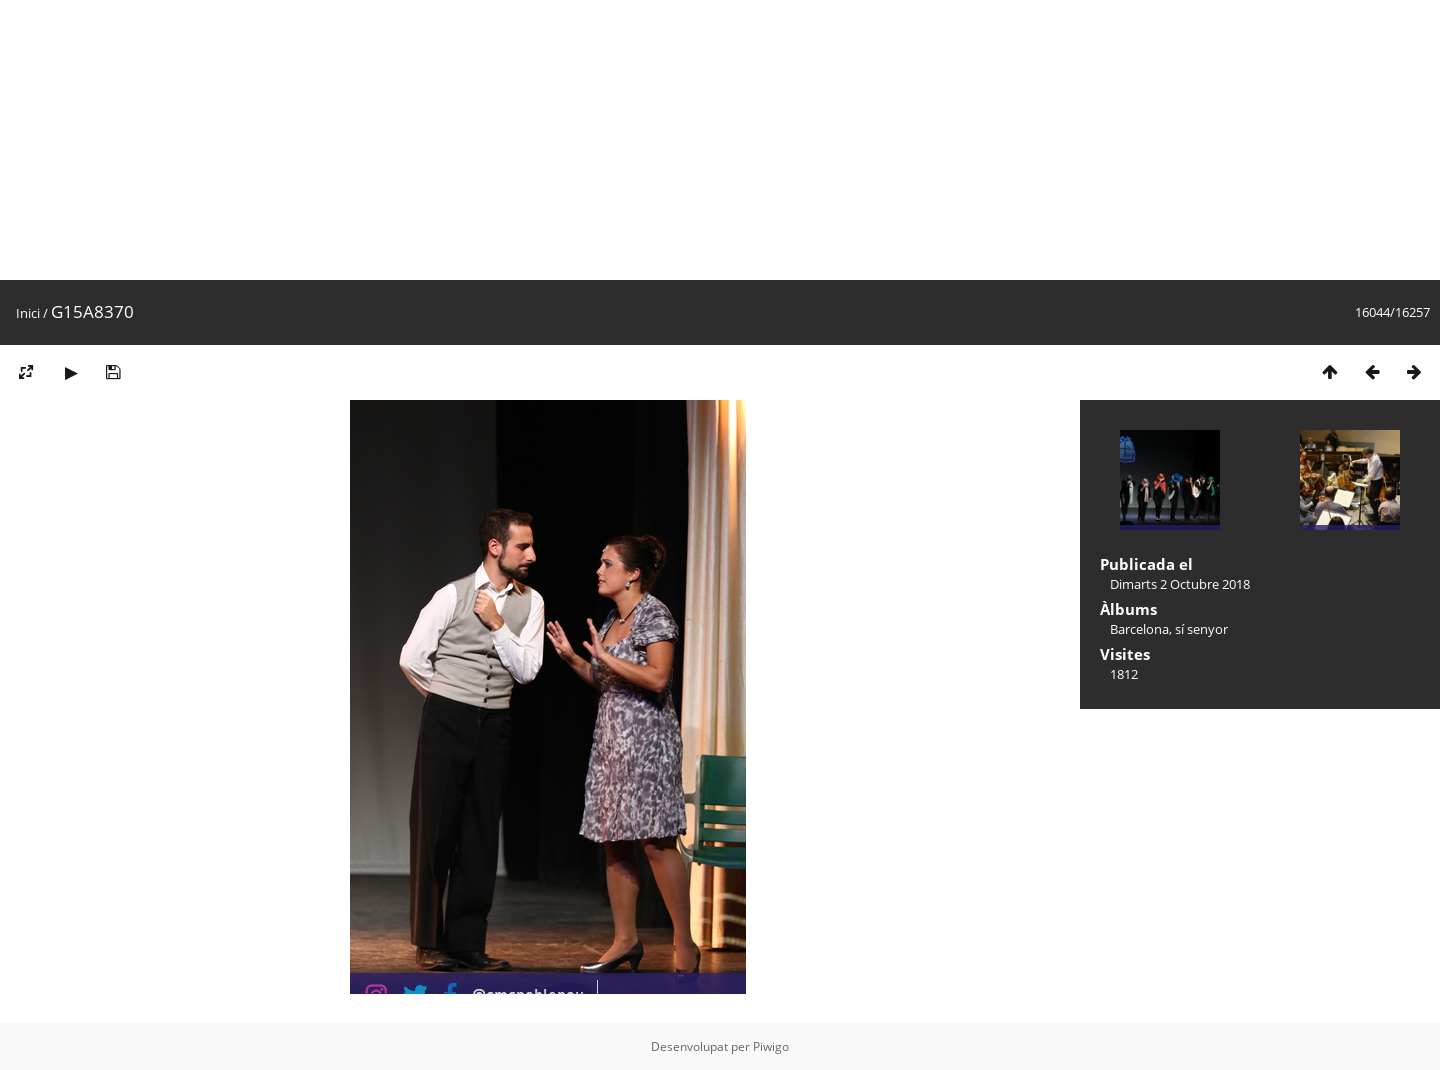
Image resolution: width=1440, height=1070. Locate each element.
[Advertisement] (600, 140)
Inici (28, 313)
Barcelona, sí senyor (1169, 629)
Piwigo (771, 1046)
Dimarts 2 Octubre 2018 (1180, 584)
